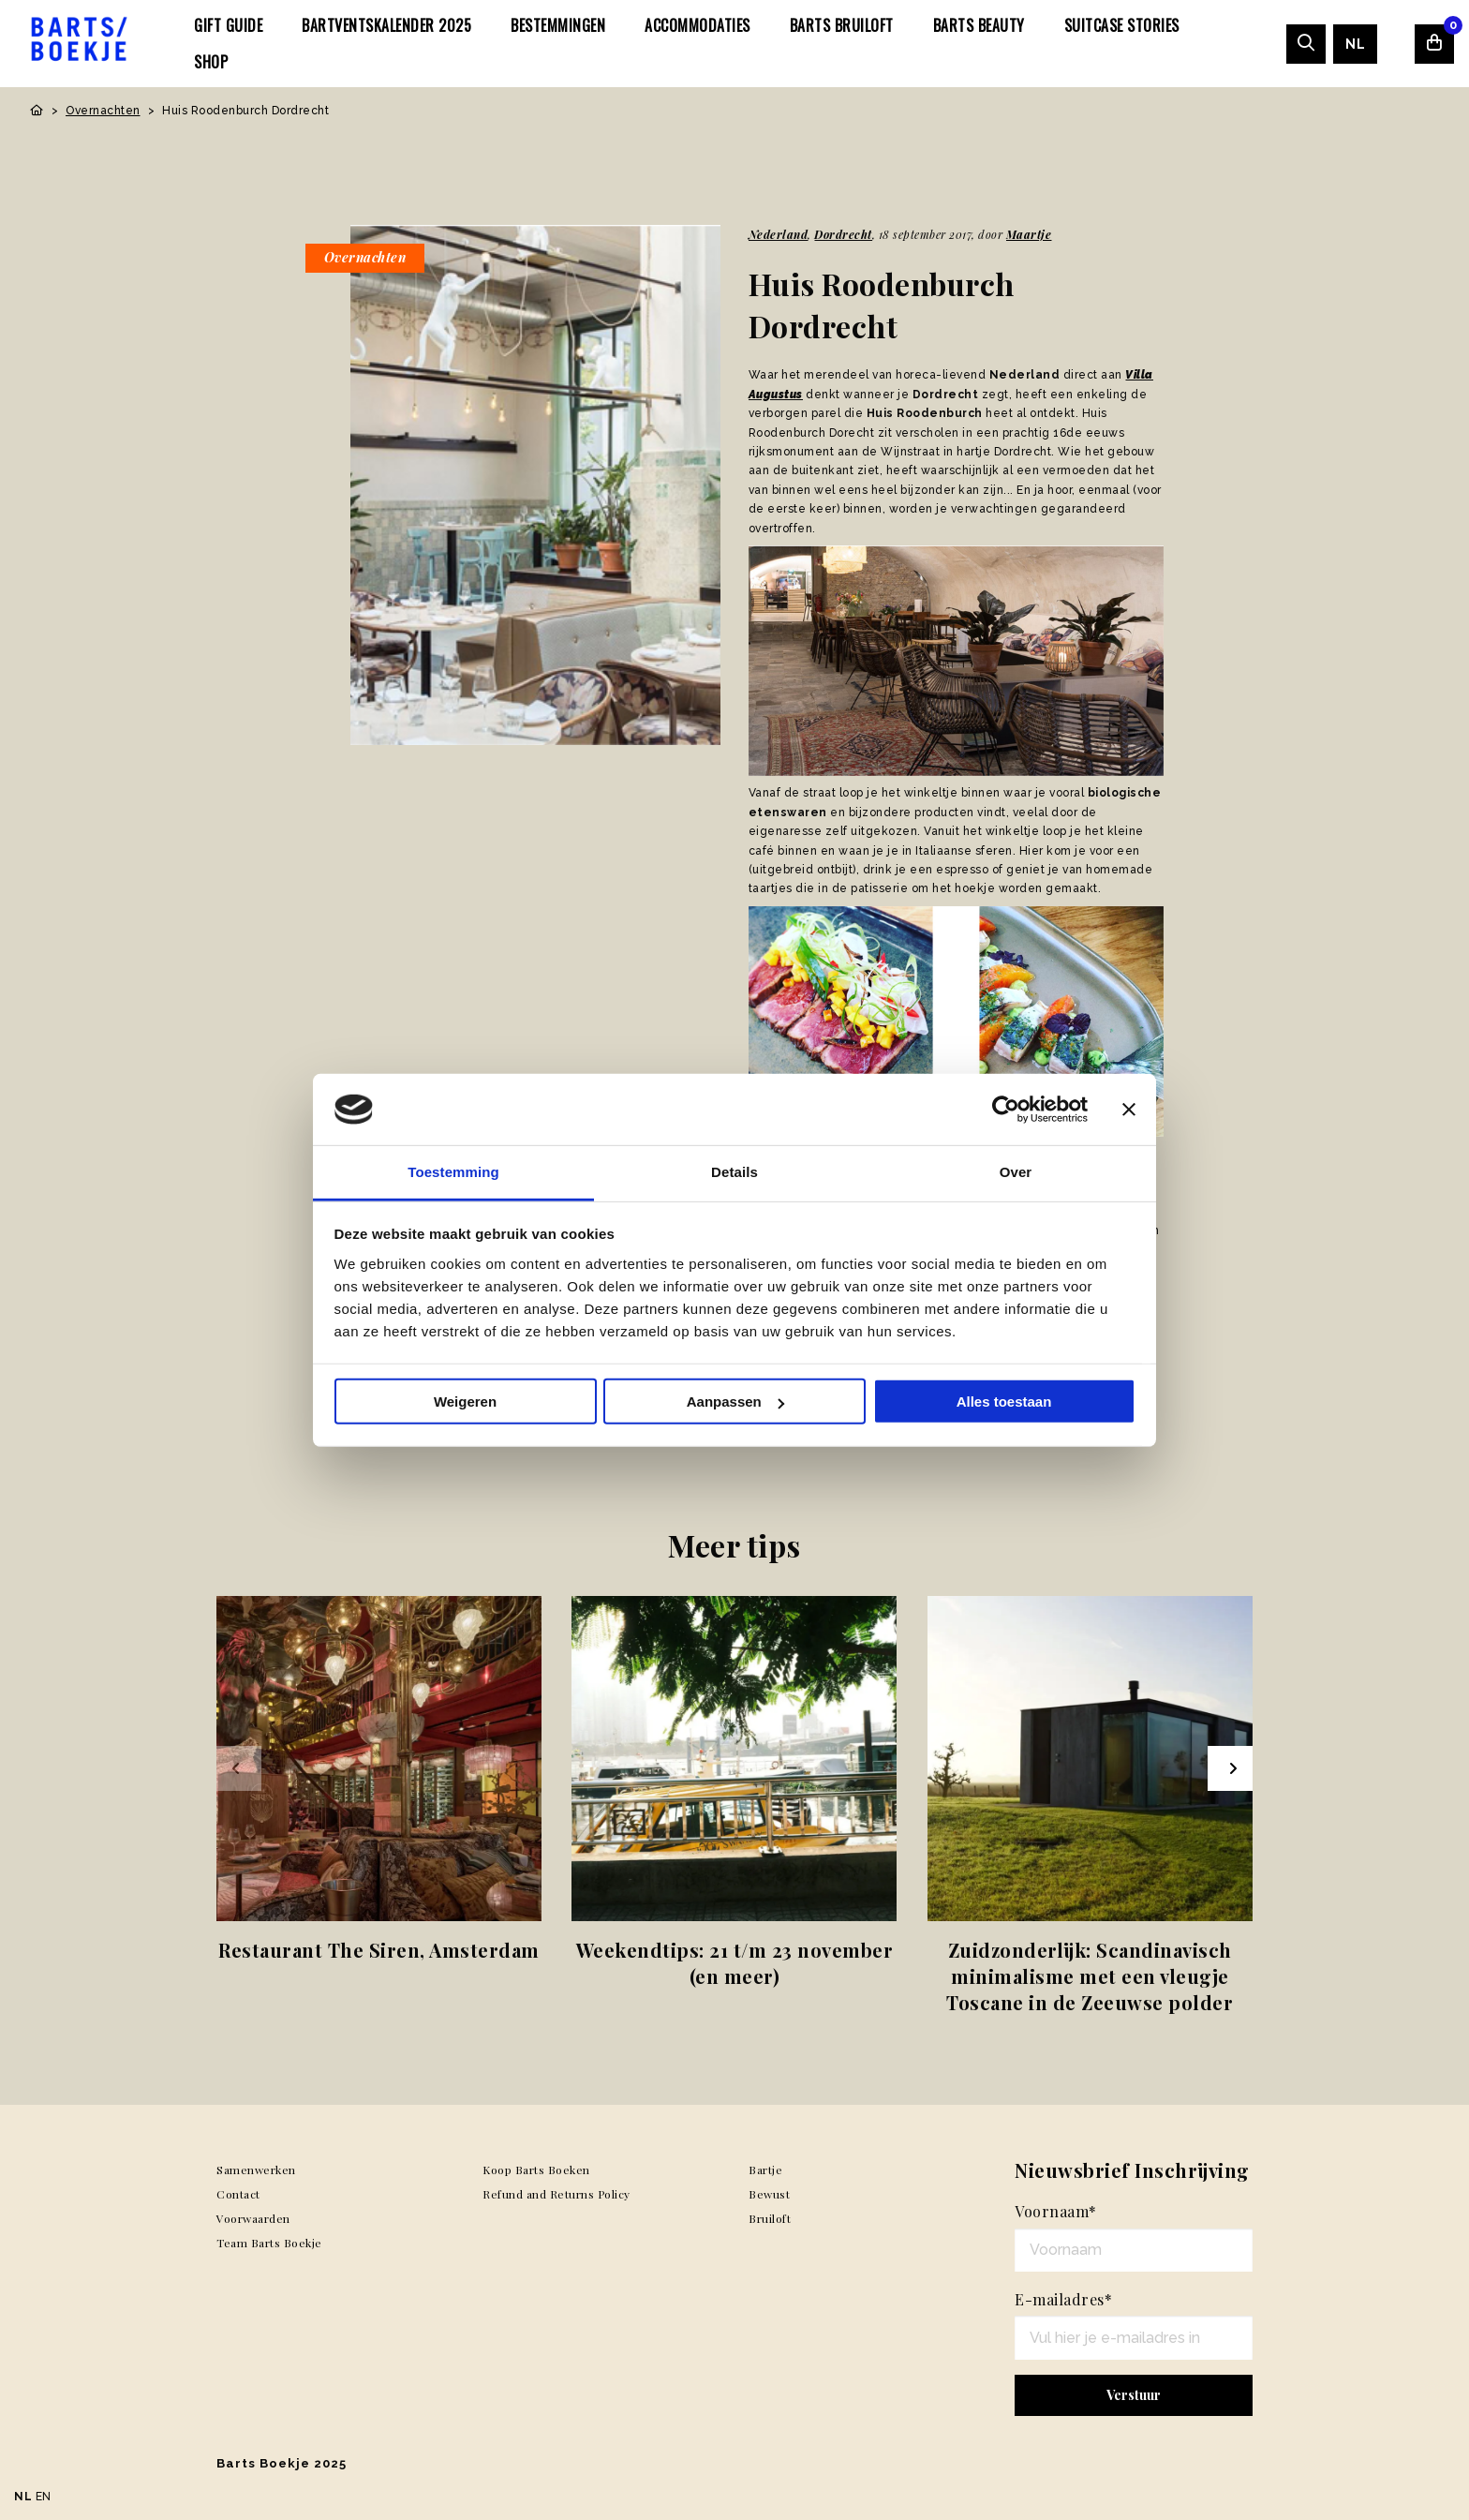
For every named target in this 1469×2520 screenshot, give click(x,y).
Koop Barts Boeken (536, 2169)
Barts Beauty (979, 25)
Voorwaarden (253, 2218)
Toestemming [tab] (453, 1172)
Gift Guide (228, 25)
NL (1355, 44)
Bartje (765, 2169)
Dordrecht (843, 234)
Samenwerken (256, 2169)
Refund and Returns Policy (556, 2193)
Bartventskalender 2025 (386, 25)
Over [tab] (1016, 1172)
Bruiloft (770, 2218)
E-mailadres (1063, 2299)
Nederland (779, 234)
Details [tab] (734, 1172)
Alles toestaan (1004, 1401)
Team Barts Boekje (269, 2242)
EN (44, 2496)
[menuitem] (228, 25)
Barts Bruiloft (842, 25)
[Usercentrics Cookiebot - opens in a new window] (1006, 1110)
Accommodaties (697, 25)
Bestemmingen (558, 25)
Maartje (1029, 234)
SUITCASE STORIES (1122, 25)
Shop (211, 62)
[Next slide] (1230, 1768)
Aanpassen (735, 1401)
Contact (238, 2193)
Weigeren (465, 1401)
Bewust (769, 2193)
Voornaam (1056, 2211)
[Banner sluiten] (1128, 1109)
